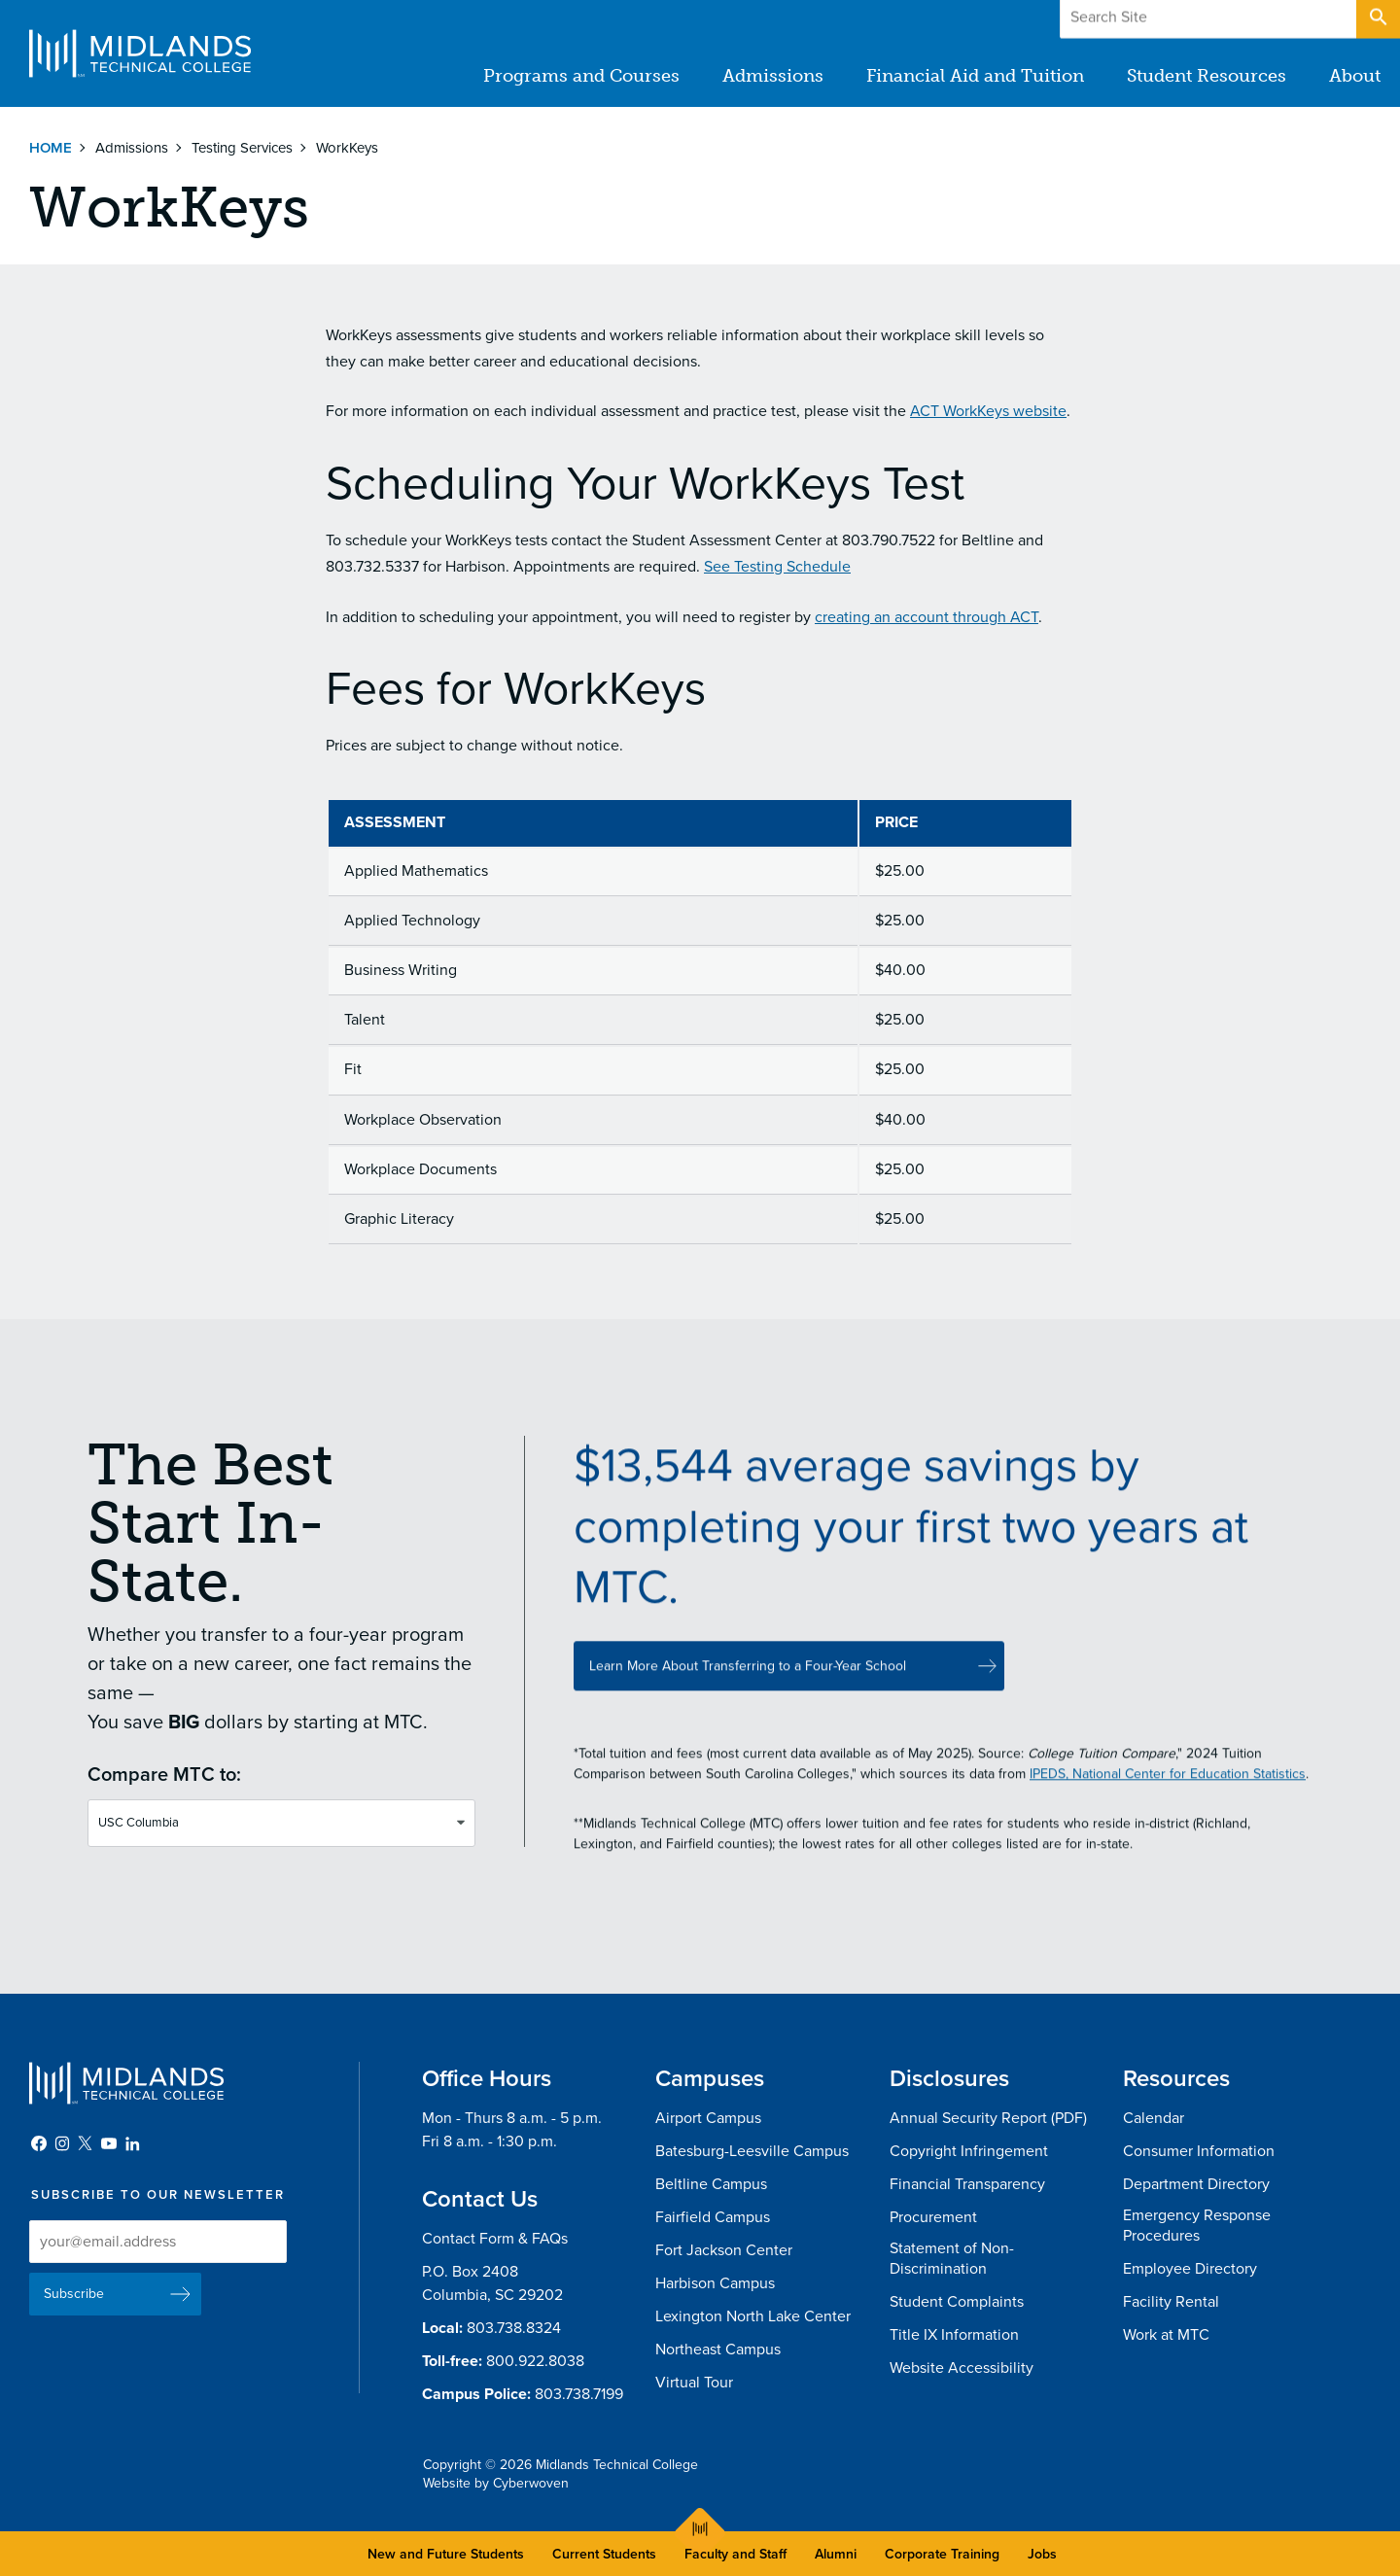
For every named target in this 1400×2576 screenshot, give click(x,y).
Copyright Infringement (969, 2151)
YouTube (109, 2143)
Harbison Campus (715, 2283)
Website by (496, 2483)
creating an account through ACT (926, 617)
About (1355, 76)
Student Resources (1206, 76)
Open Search (1376, 18)
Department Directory (1196, 2184)
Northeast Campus (718, 2349)
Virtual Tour (694, 2382)
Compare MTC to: (164, 1783)
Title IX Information (954, 2335)
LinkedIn (132, 2143)
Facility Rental (1171, 2302)
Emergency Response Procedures (1197, 2225)
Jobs (1042, 2554)
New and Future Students (446, 2554)
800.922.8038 (535, 2361)
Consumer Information (1199, 2151)
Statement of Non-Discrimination (952, 2259)
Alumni (836, 2554)
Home (50, 148)
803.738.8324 (514, 2328)
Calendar (1153, 2118)
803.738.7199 (579, 2394)
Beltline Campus (711, 2184)
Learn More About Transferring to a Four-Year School (747, 1684)
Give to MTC (1187, 18)
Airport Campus (708, 2118)
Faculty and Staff (735, 2554)
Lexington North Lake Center (753, 2316)
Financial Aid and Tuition (975, 76)
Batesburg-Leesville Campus (752, 2151)
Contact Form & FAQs (495, 2238)
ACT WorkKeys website (988, 411)
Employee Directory (1190, 2269)
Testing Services (242, 148)
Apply (1306, 18)
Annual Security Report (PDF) (988, 2118)
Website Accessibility (961, 2368)
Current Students (604, 2554)
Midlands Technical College (140, 53)
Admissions (772, 76)
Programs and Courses (581, 76)
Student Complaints (957, 2302)
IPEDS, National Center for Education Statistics (1168, 1792)
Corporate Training (942, 2554)
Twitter (85, 2143)
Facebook (39, 2143)
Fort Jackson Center (723, 2250)
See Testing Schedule (777, 566)
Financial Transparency (967, 2184)
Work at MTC (1166, 2335)
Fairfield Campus (712, 2217)
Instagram (62, 2143)
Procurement (933, 2217)
